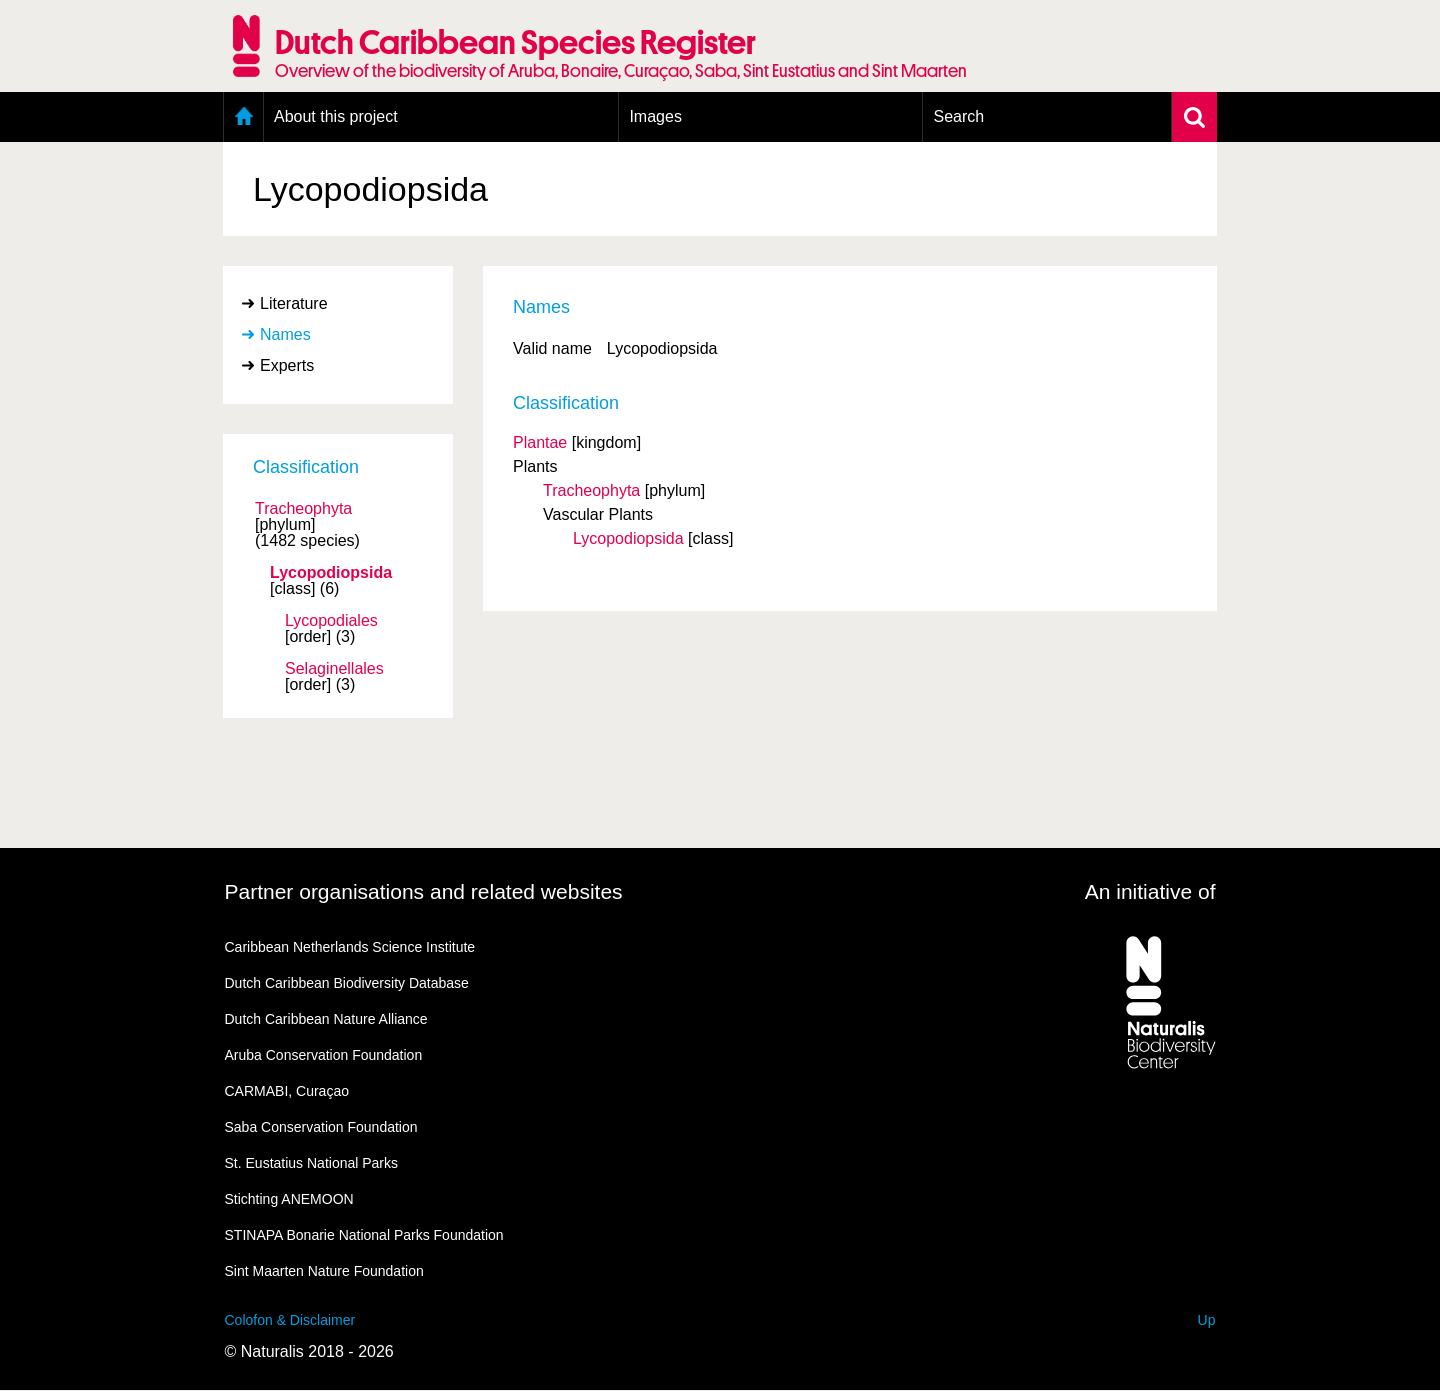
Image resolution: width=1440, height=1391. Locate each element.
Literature (294, 303)
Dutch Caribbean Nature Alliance (326, 1019)
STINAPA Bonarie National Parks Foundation (364, 1235)
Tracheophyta (303, 509)
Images (655, 116)
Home (243, 117)
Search (958, 116)
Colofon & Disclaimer (290, 1320)
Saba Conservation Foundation (321, 1127)
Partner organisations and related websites (424, 891)
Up (1207, 1320)
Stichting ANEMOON (289, 1199)
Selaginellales (334, 669)
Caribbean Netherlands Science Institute (350, 947)
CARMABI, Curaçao (287, 1091)
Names (285, 334)
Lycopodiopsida (331, 573)
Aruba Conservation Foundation (324, 1055)
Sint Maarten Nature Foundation (324, 1271)
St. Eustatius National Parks (312, 1163)
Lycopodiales (331, 621)
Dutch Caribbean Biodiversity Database (347, 983)
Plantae (540, 442)
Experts (287, 365)
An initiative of (1150, 891)
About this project (336, 116)
